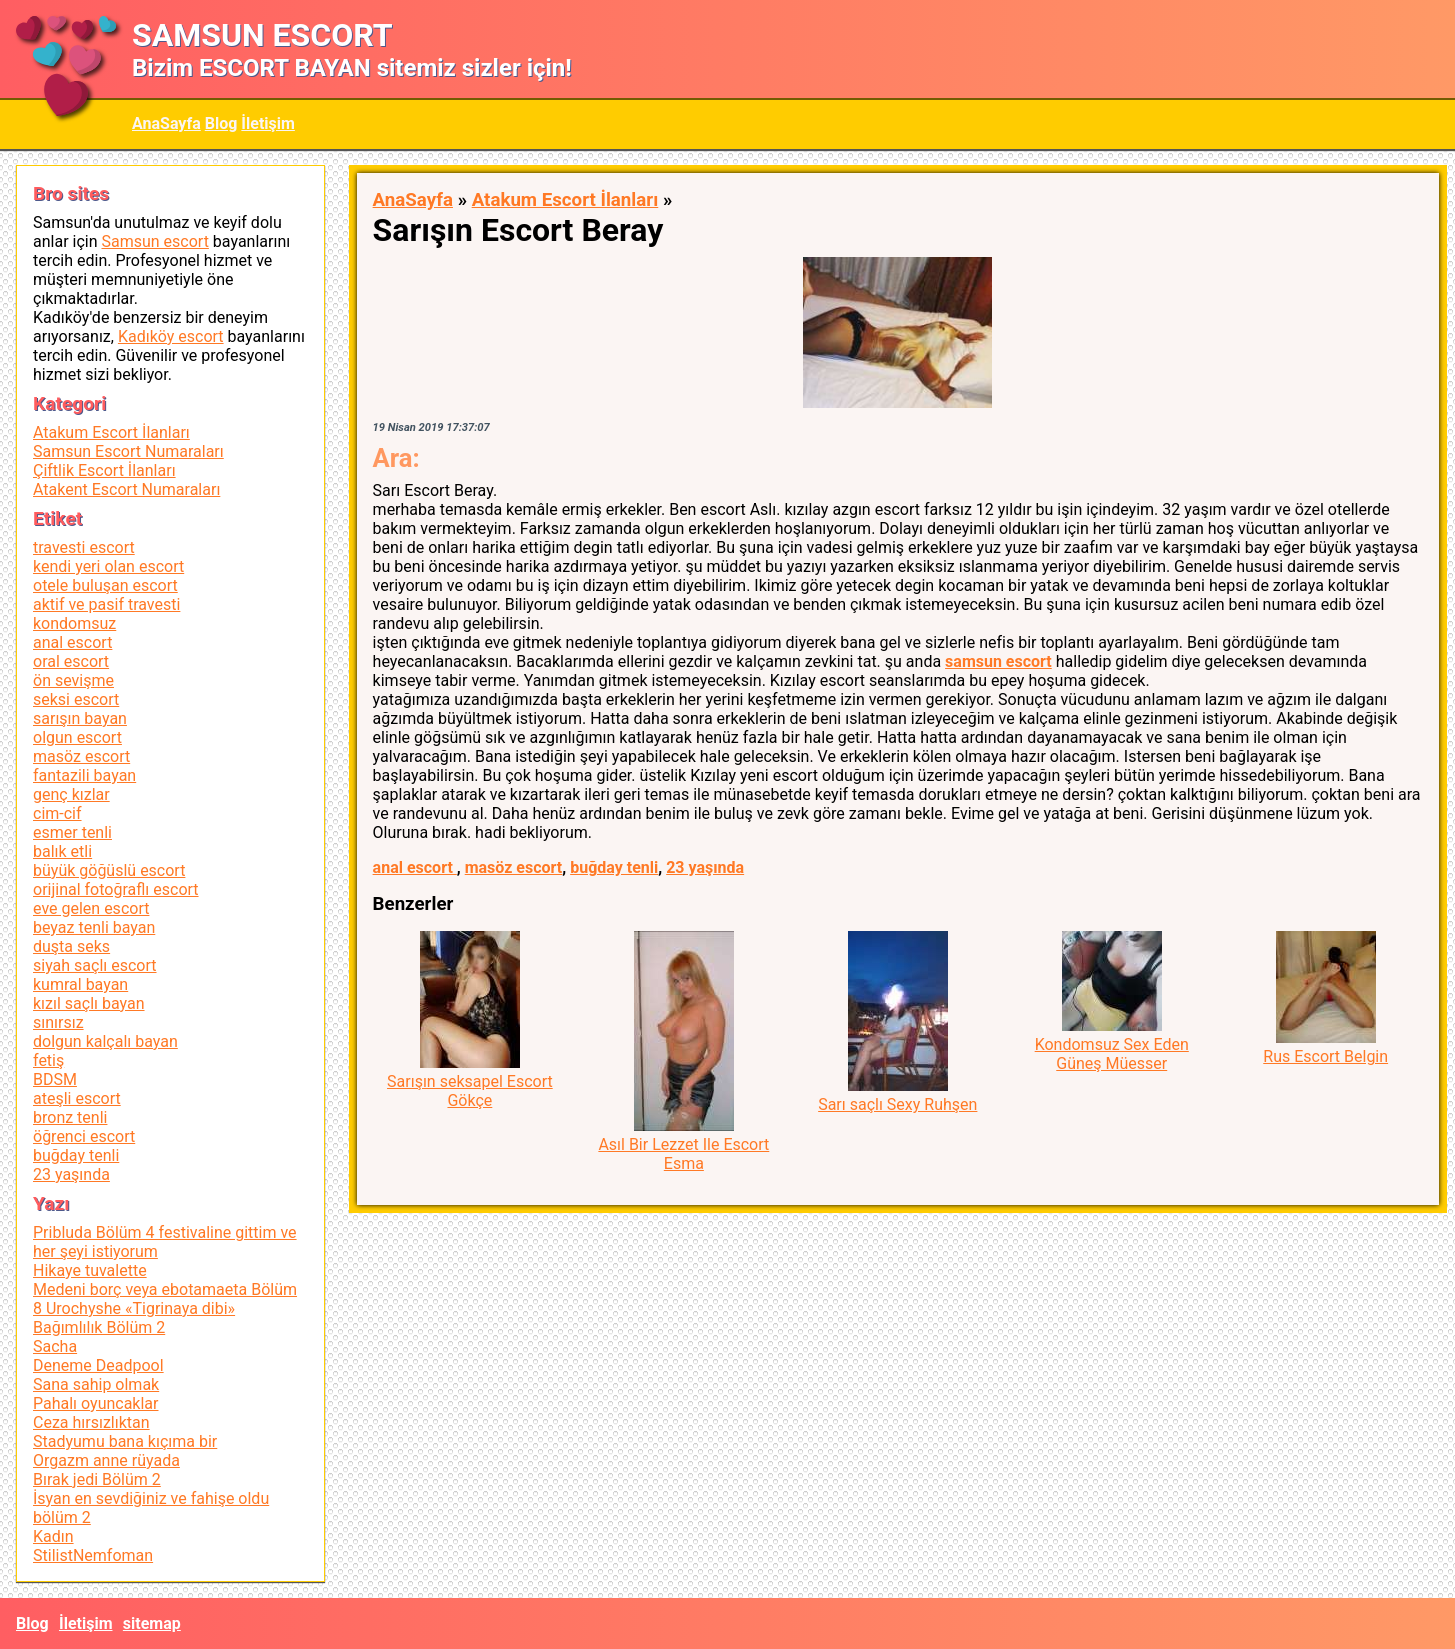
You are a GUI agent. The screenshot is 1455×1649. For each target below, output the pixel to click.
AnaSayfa (166, 123)
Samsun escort (154, 241)
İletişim (268, 123)
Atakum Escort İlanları (565, 200)
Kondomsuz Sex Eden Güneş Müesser (1112, 1054)
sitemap (152, 1623)
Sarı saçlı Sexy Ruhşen (897, 1104)
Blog (221, 123)
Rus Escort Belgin (1325, 1056)
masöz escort (514, 867)
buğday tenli (614, 867)
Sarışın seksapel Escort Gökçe (470, 1091)
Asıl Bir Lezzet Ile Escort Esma (683, 1154)
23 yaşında (705, 867)
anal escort (415, 867)
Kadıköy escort (171, 336)
